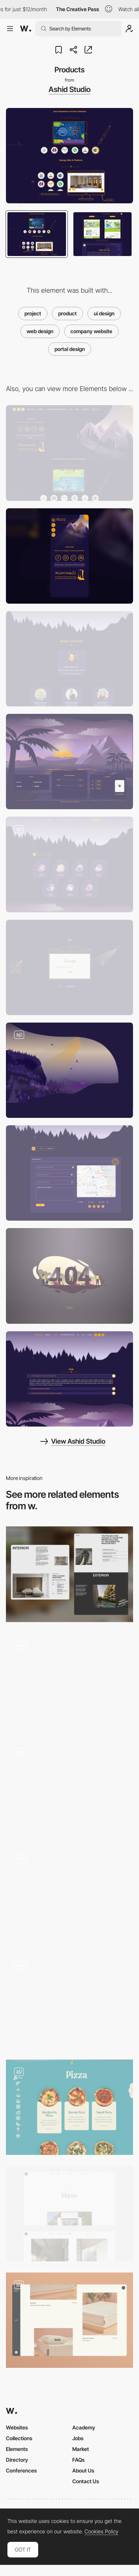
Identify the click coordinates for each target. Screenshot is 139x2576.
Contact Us (85, 2481)
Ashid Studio (69, 89)
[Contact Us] (69, 1173)
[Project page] (69, 2213)
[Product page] (69, 1787)
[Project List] (69, 864)
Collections (19, 2438)
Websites (17, 2427)
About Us (83, 2470)
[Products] (69, 1894)
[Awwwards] (25, 29)
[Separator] (69, 1070)
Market (80, 2449)
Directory (17, 2460)
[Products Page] (69, 2107)
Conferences (21, 2470)
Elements (17, 2449)
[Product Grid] (69, 2320)
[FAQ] (69, 1379)
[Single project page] (69, 1574)
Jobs (77, 2438)
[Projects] (69, 1681)
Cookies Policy (101, 2531)
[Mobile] (69, 556)
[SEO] (69, 967)
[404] (69, 1275)
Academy (83, 2427)
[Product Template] (69, 2000)
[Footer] (69, 761)
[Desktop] (69, 453)
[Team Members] (69, 658)
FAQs (78, 2460)
